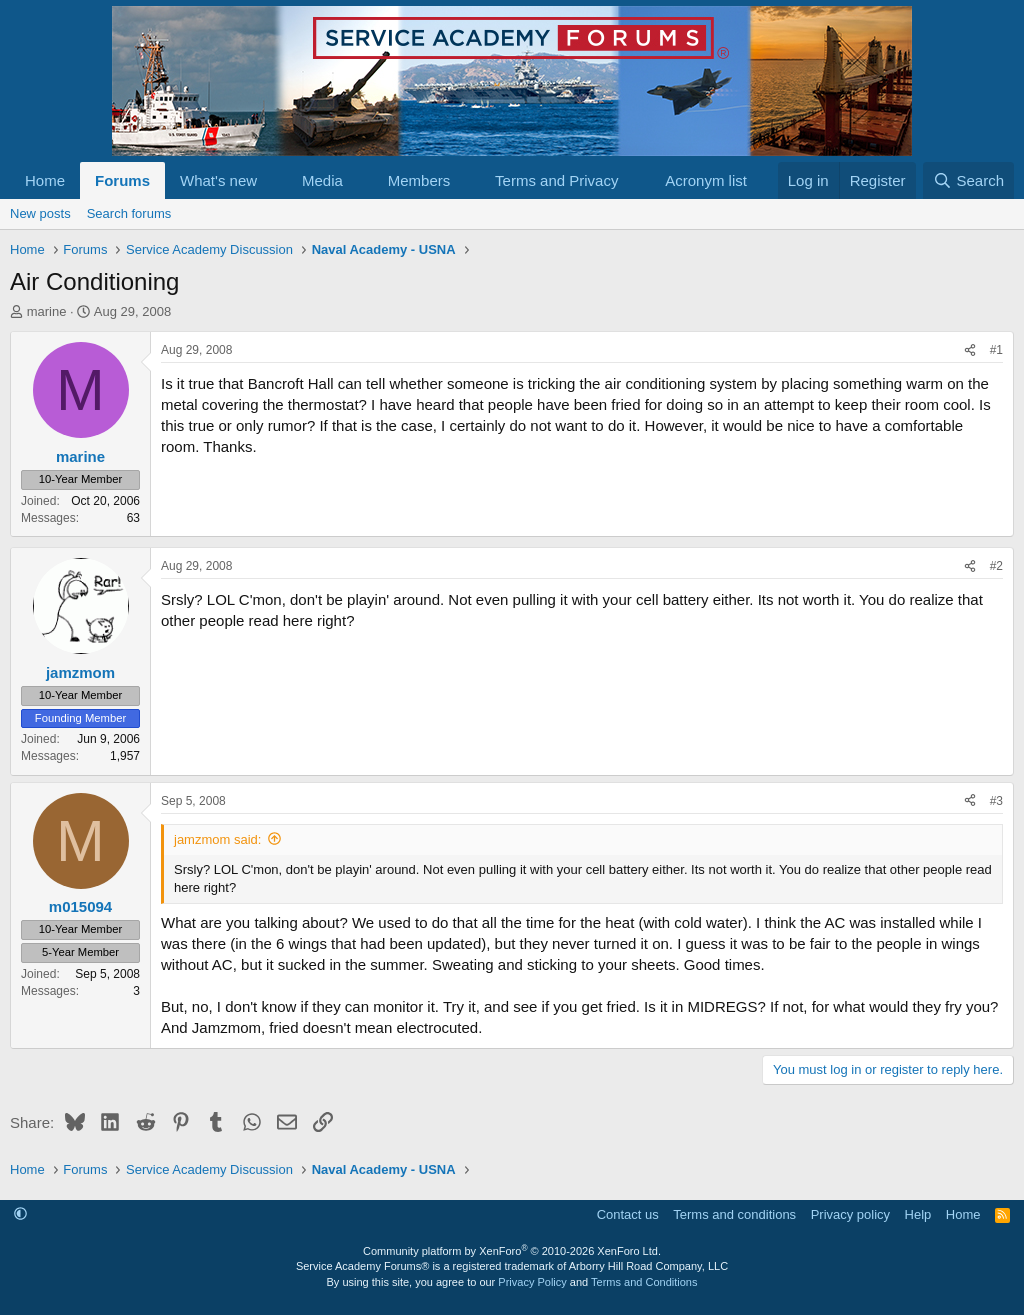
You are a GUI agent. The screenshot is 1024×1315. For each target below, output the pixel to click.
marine (47, 311)
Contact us (628, 1214)
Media (322, 180)
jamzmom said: (217, 839)
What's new (218, 180)
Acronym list (706, 180)
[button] (273, 180)
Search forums (129, 213)
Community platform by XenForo (512, 1251)
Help (918, 1214)
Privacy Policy (532, 1282)
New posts (40, 213)
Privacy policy (850, 1214)
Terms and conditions (734, 1214)
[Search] (968, 180)
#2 (996, 566)
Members (419, 180)
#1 (996, 350)
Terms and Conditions (644, 1282)
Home (45, 180)
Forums (122, 180)
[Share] (970, 350)
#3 (996, 801)
